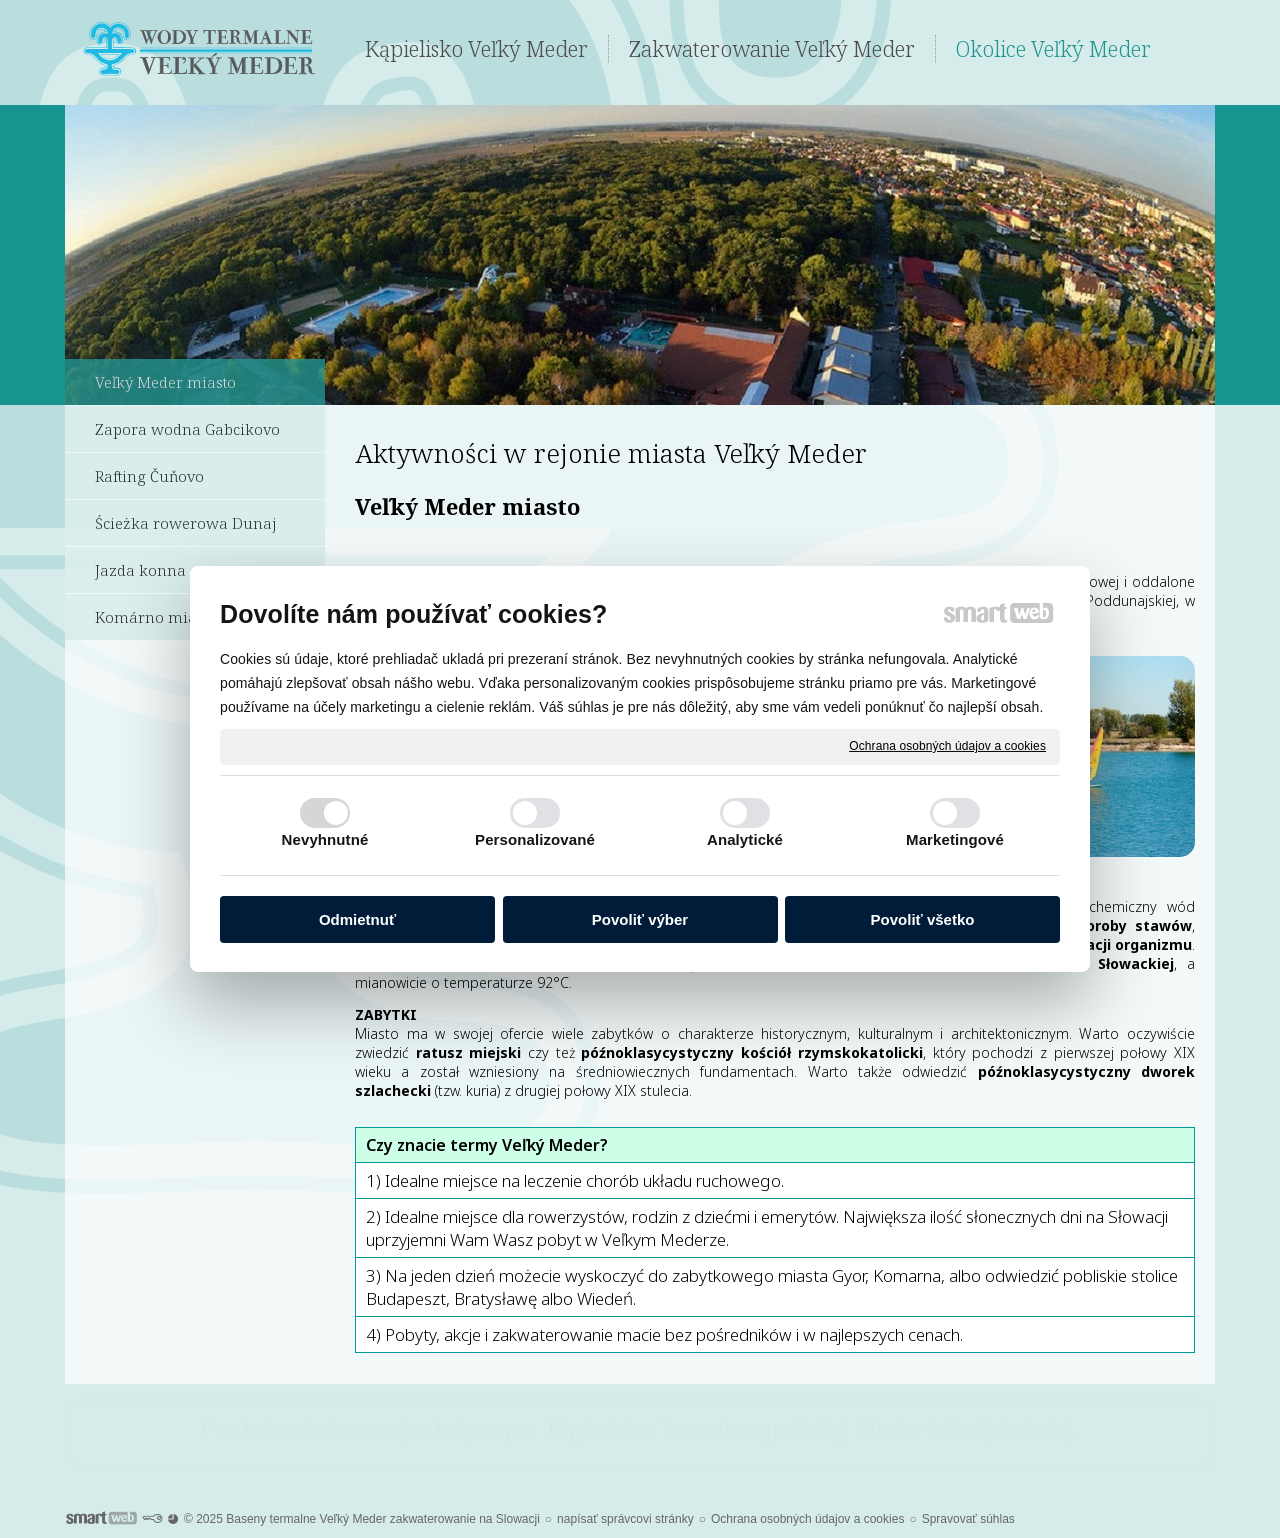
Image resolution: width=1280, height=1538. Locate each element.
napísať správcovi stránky (625, 1519)
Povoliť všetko (923, 919)
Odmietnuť (357, 919)
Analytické (745, 839)
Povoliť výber (640, 919)
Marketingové (955, 839)
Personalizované (535, 839)
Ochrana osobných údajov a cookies (947, 746)
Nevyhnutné (325, 839)
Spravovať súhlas (968, 1519)
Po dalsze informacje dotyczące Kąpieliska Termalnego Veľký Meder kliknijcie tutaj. (640, 1428)
